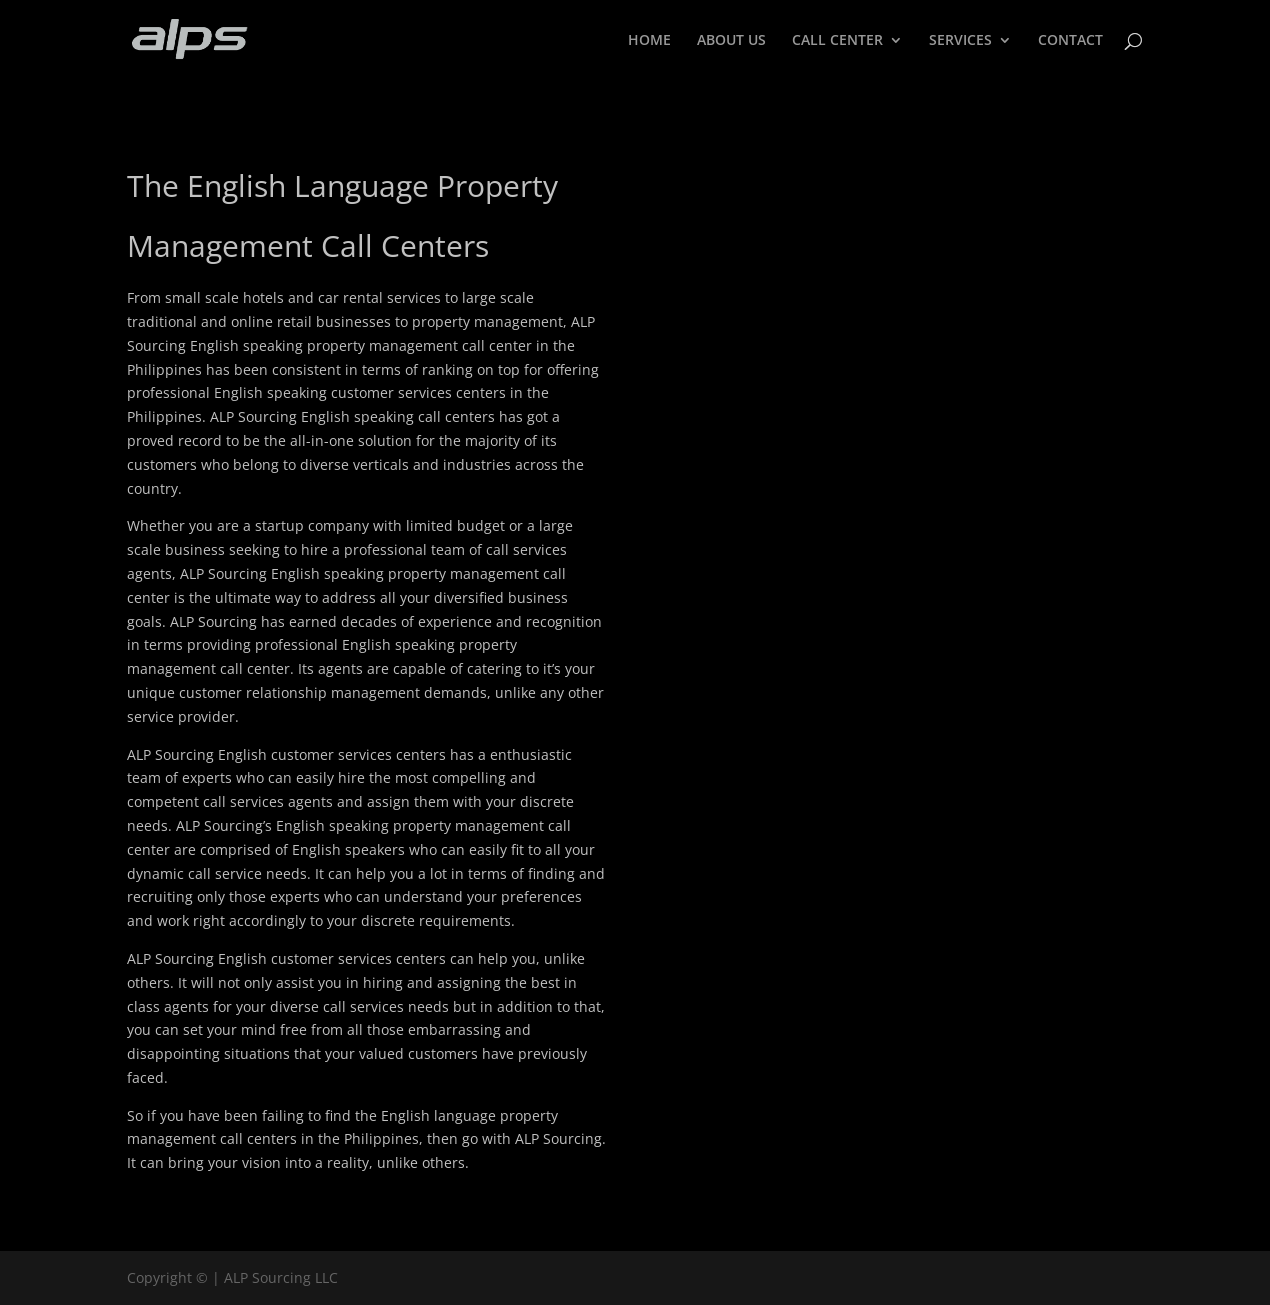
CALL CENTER (837, 41)
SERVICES (960, 41)
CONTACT (1070, 41)
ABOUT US (731, 41)
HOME (649, 41)
